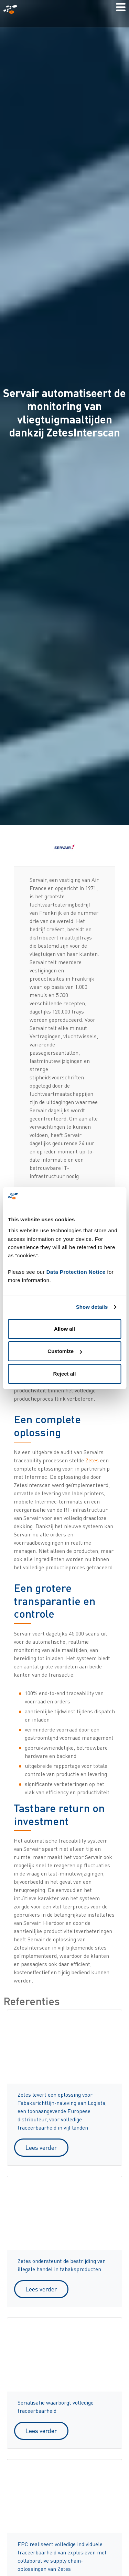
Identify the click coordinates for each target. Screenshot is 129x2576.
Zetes (92, 1460)
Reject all (64, 1374)
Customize (64, 1351)
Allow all (64, 1329)
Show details (92, 1307)
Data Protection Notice (76, 1272)
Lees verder (41, 2147)
